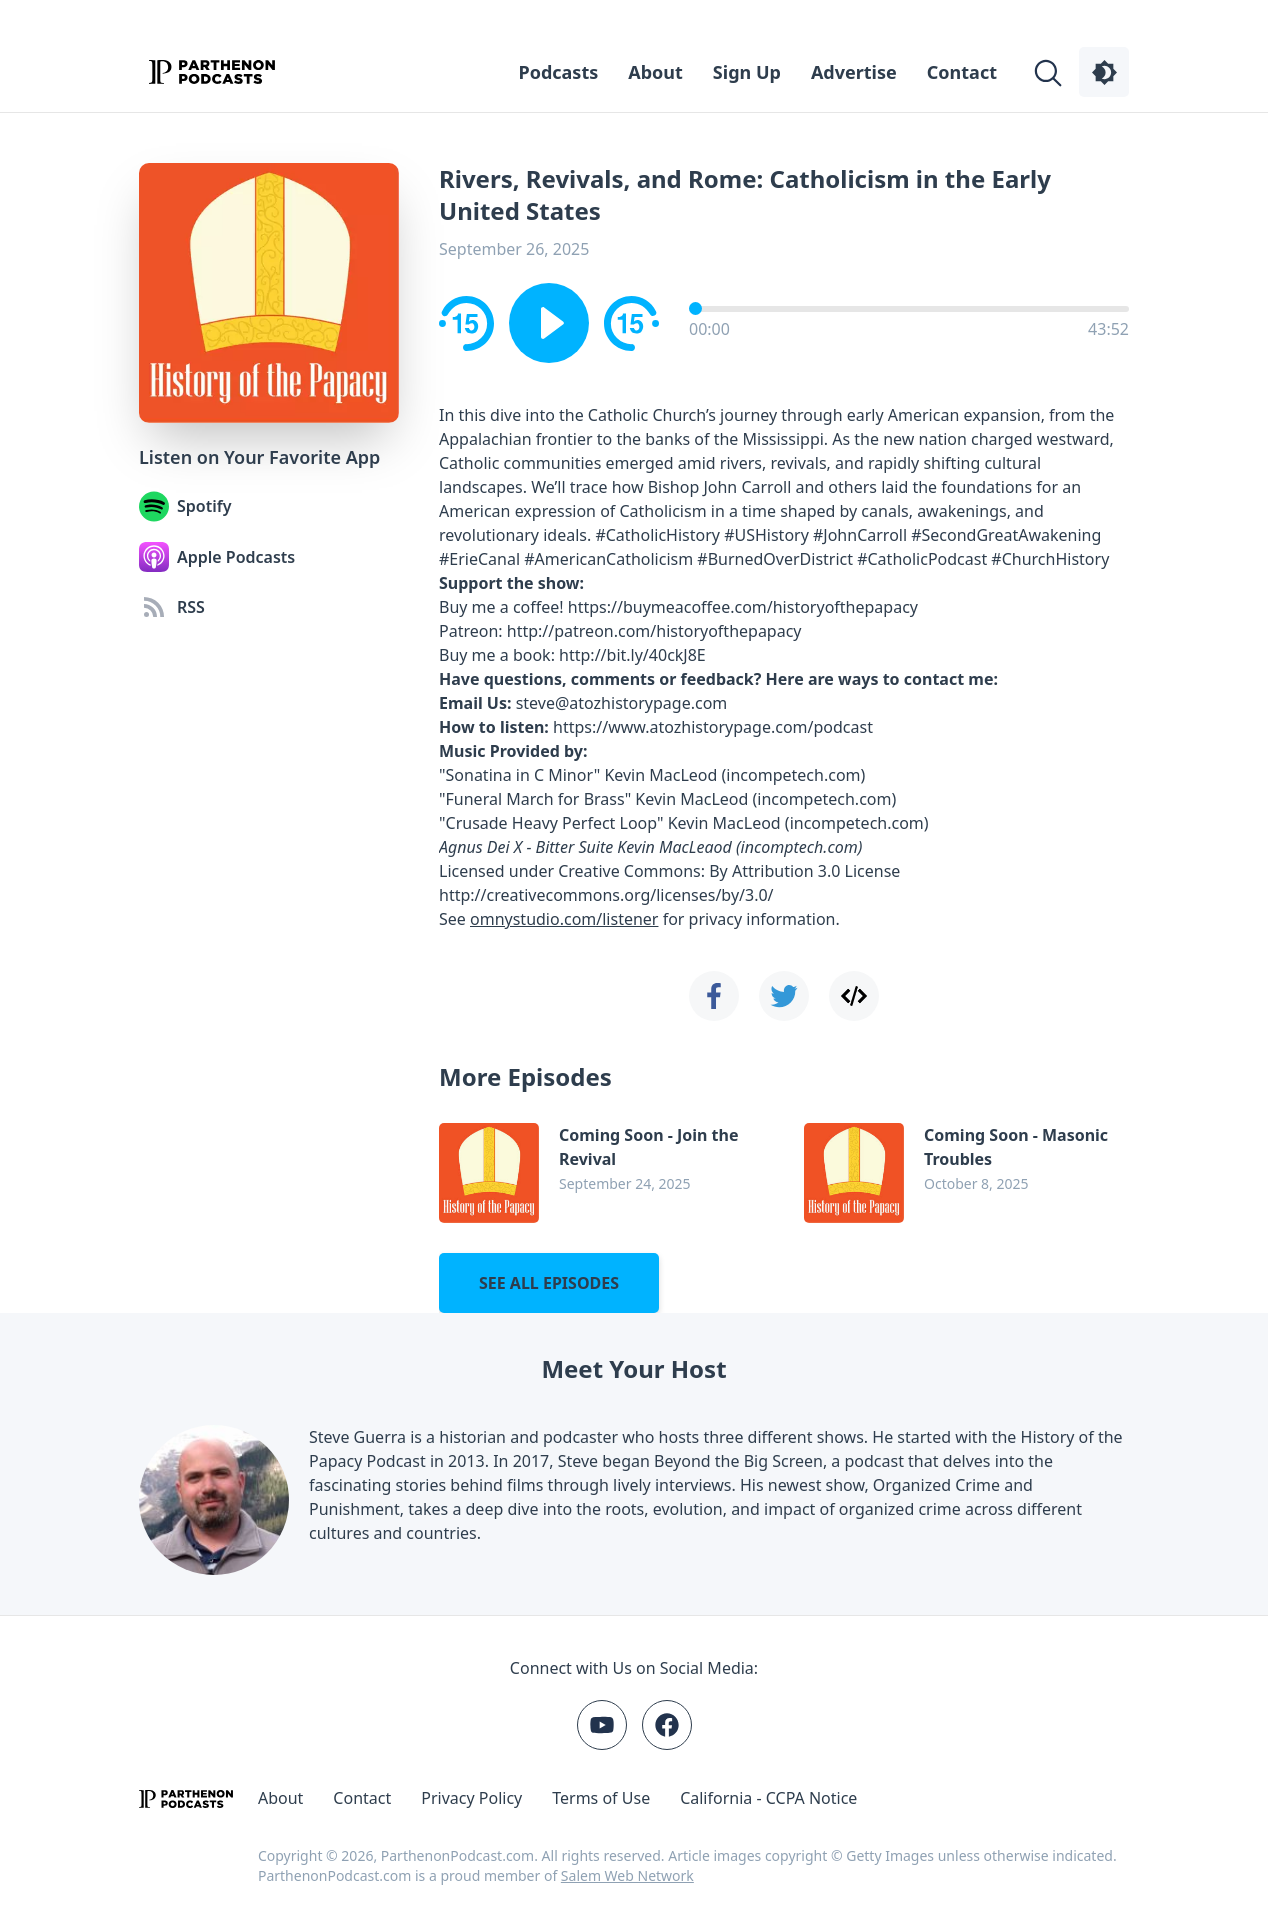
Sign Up (747, 72)
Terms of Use (601, 1798)
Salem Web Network (627, 1875)
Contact (962, 72)
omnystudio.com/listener (564, 919)
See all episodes (549, 1283)
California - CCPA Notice (768, 1798)
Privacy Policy (471, 1798)
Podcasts (559, 72)
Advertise (854, 72)
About (655, 72)
